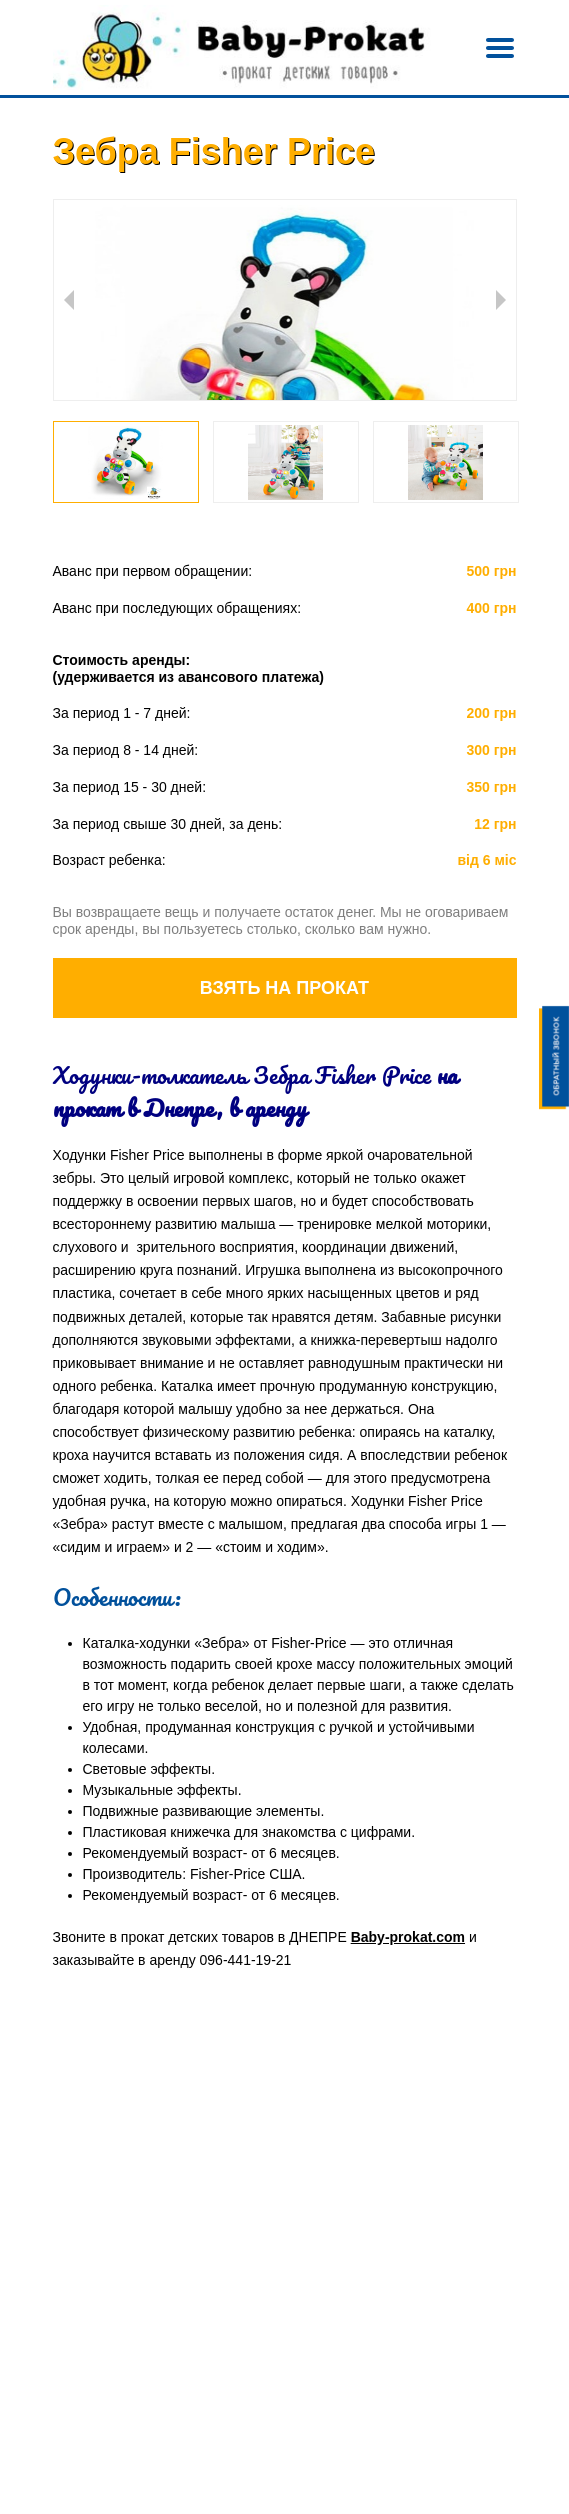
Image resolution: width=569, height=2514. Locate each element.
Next (501, 300)
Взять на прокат (284, 988)
